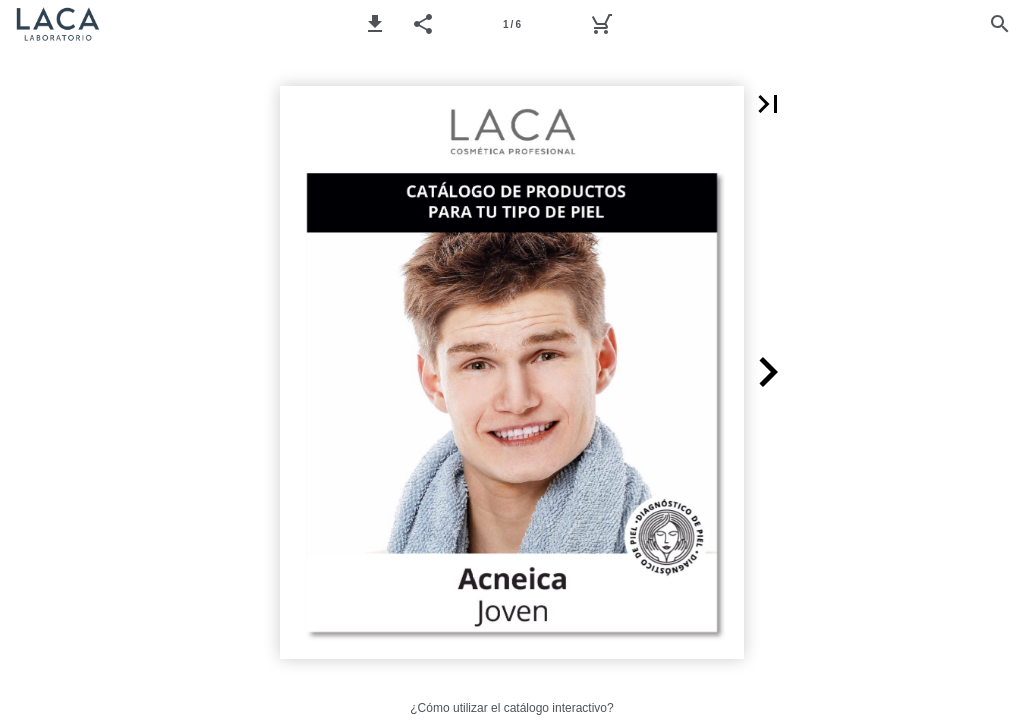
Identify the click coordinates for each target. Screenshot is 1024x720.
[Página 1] (512, 24)
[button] (375, 24)
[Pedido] (601, 24)
